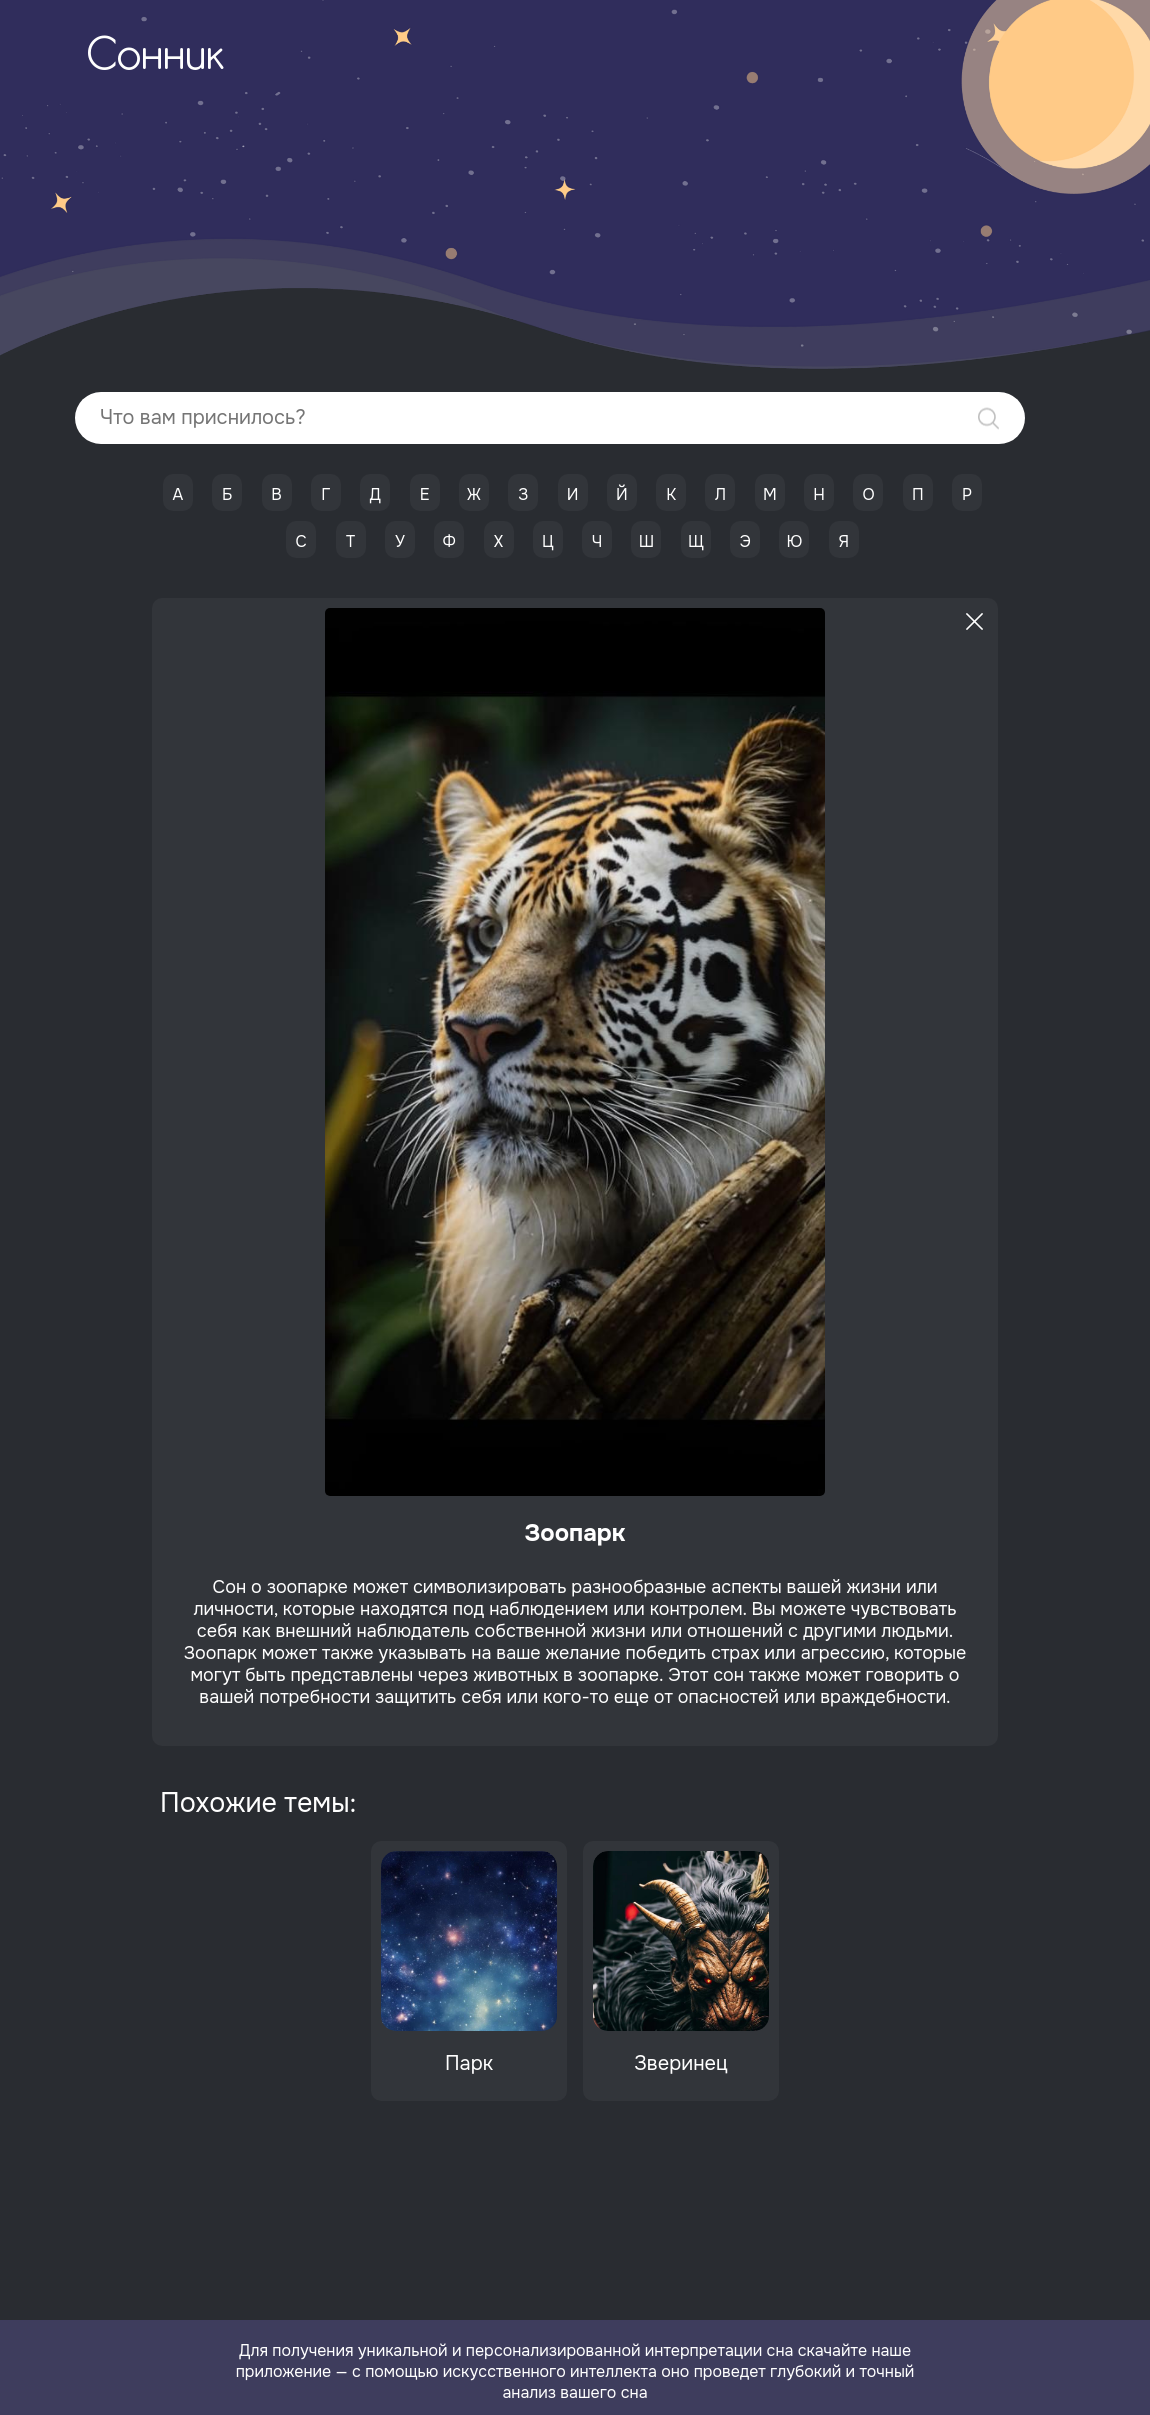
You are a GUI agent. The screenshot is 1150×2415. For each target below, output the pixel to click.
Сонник (155, 58)
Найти (988, 418)
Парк (469, 2063)
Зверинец (680, 2063)
